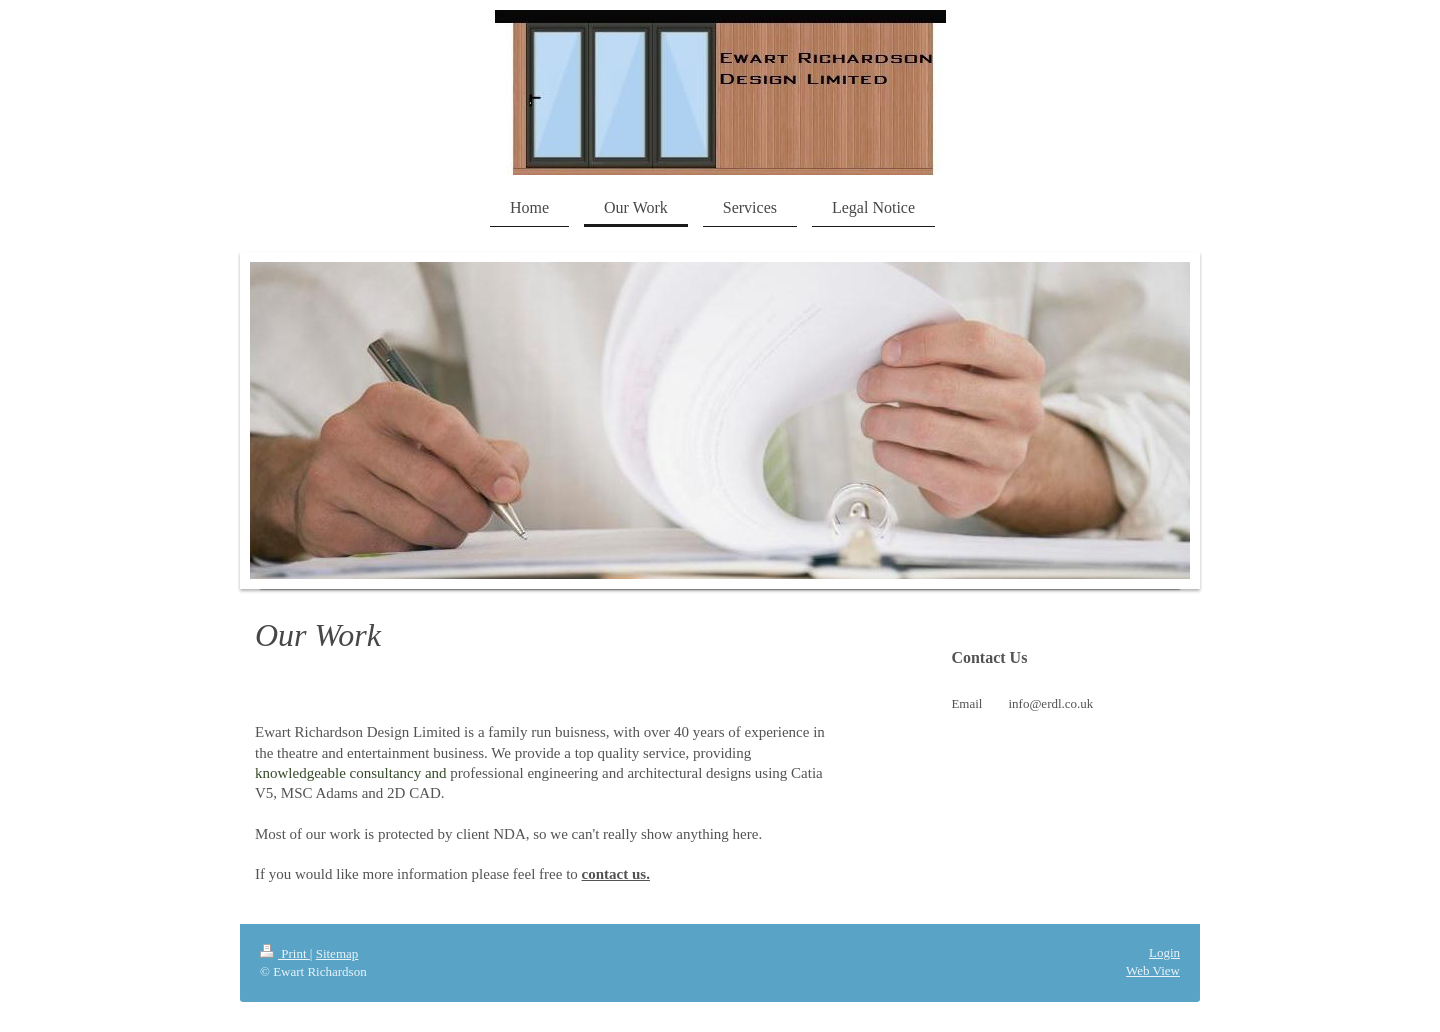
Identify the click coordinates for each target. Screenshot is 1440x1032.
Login (1164, 952)
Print (285, 953)
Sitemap (337, 953)
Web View (1153, 970)
